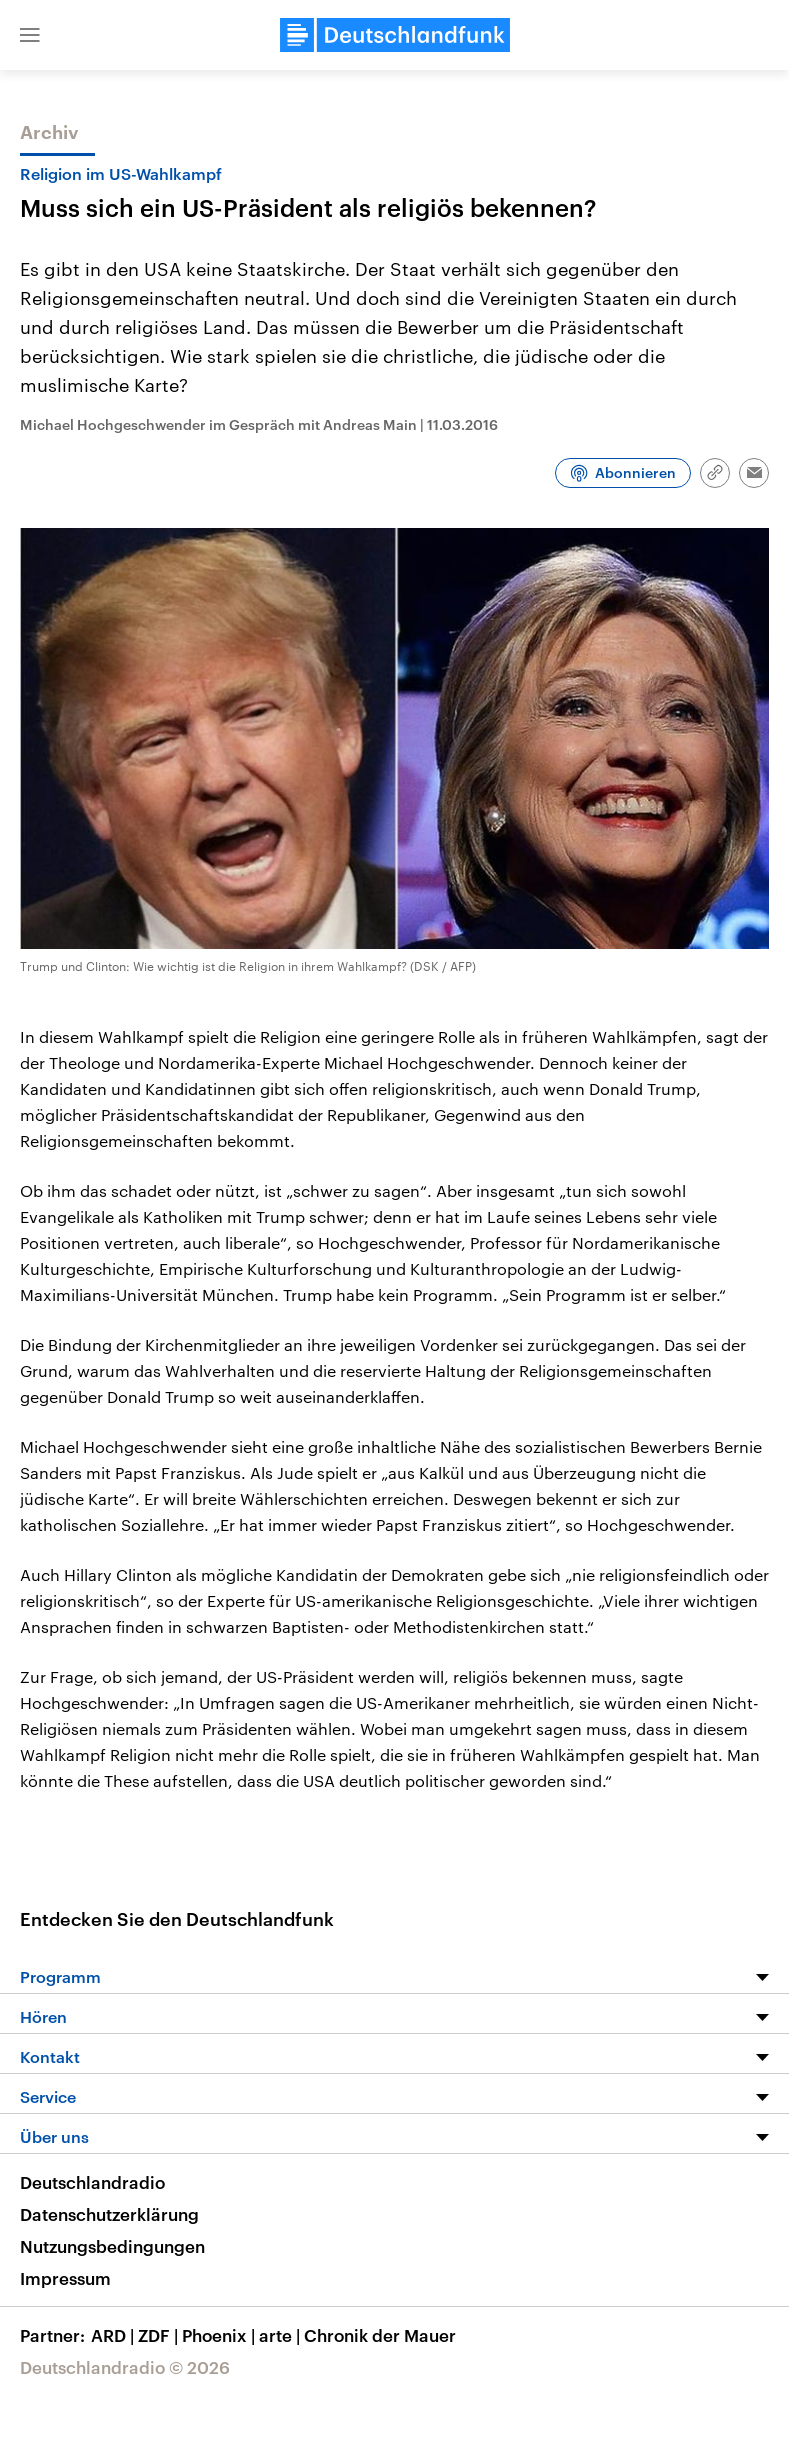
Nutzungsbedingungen (112, 2246)
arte (281, 2335)
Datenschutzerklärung (109, 2214)
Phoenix (220, 2335)
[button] (30, 35)
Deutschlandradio (92, 2182)
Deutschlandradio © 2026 (125, 2367)
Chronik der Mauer (380, 2335)
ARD (114, 2335)
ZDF (160, 2335)
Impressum (65, 2278)
